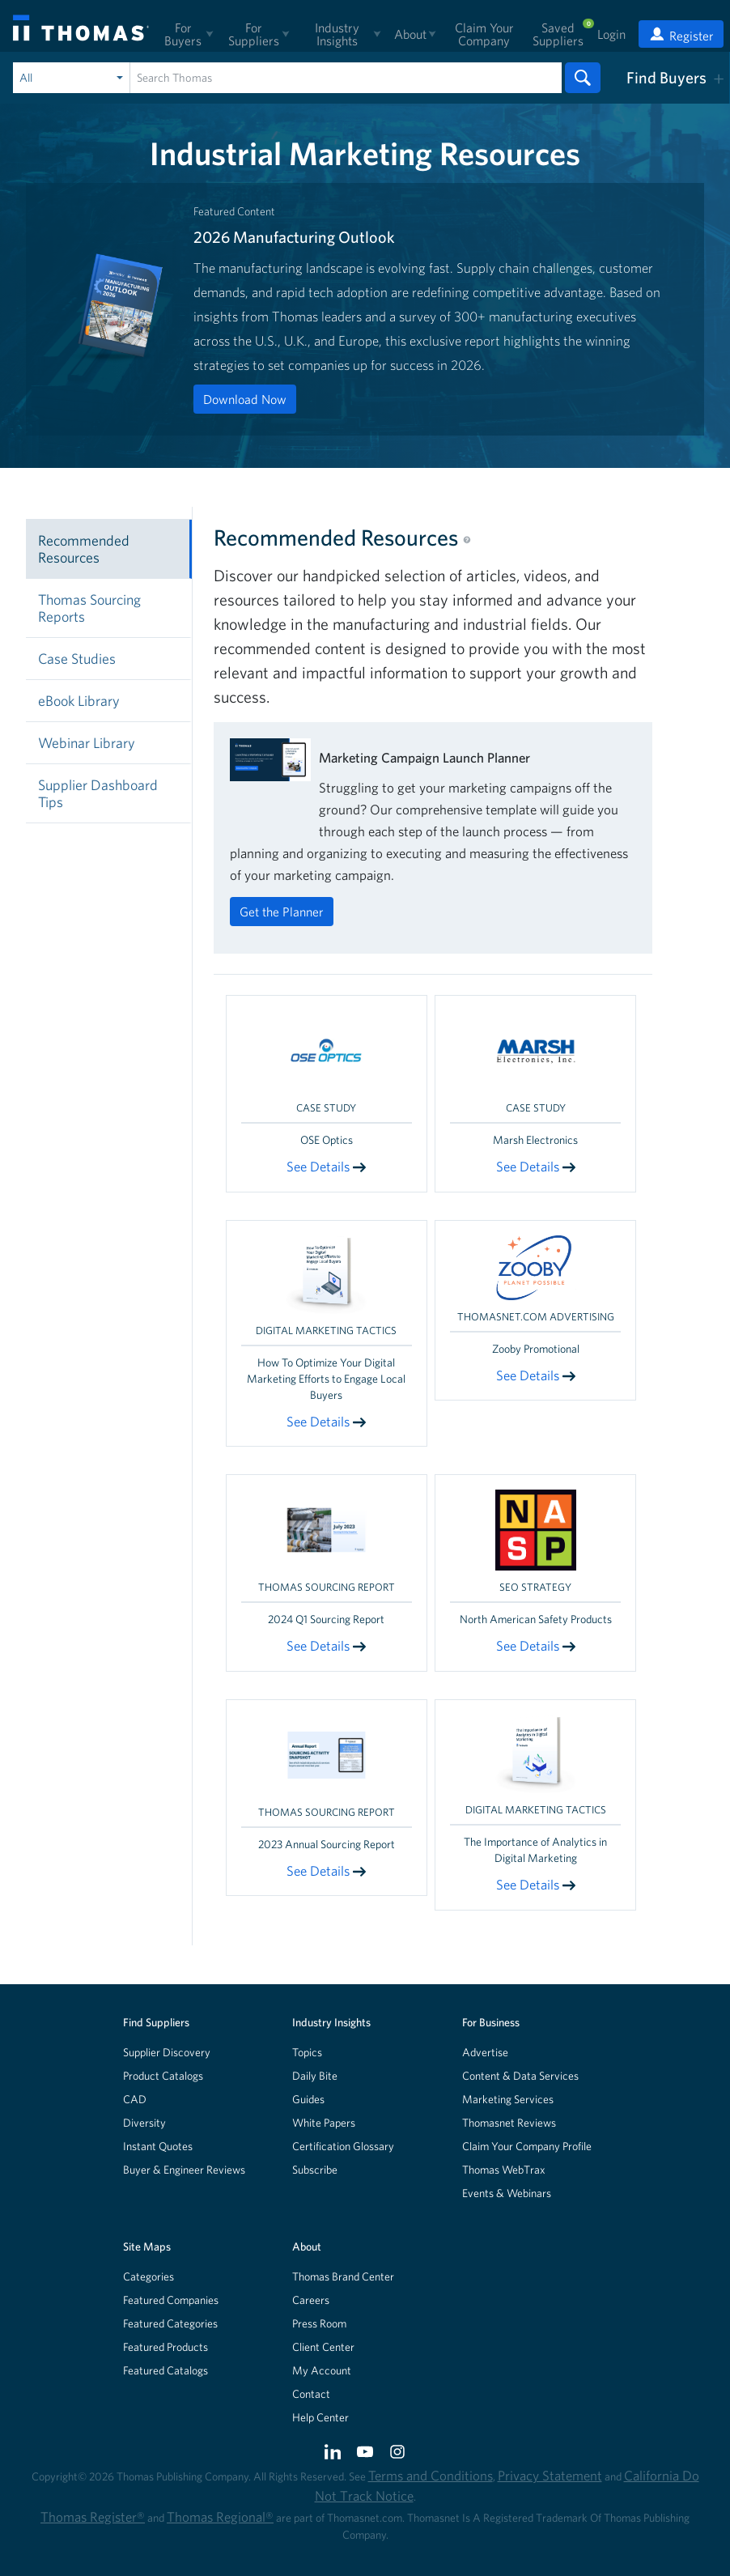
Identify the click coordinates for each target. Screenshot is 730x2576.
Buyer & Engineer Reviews (184, 2169)
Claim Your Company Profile (527, 2146)
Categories (148, 2276)
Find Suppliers (156, 2022)
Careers (310, 2299)
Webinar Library (86, 742)
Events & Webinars (506, 2193)
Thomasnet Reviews (509, 2122)
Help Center (320, 2417)
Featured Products (165, 2346)
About (306, 2246)
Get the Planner (282, 911)
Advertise (485, 2052)
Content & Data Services (520, 2075)
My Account (321, 2370)
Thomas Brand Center (343, 2276)
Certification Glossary (343, 2146)
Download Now (244, 399)
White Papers (323, 2122)
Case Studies (77, 658)
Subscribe (314, 2169)
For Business (491, 2022)
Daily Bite (314, 2075)
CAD (134, 2099)
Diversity (144, 2122)
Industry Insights (331, 2022)
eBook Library (79, 700)
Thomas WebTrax (503, 2169)
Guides (308, 2099)
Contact (311, 2393)
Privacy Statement (550, 2475)
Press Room (319, 2323)
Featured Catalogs (165, 2370)
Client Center (323, 2346)
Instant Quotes (158, 2146)
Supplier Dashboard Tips (98, 793)
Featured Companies (171, 2299)
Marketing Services (508, 2099)
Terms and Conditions (430, 2475)
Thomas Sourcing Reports (89, 608)
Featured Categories (170, 2323)
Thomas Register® (92, 2516)
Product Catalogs (163, 2075)
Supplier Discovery (166, 2052)
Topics (307, 2052)
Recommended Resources (83, 549)
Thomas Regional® (220, 2516)
